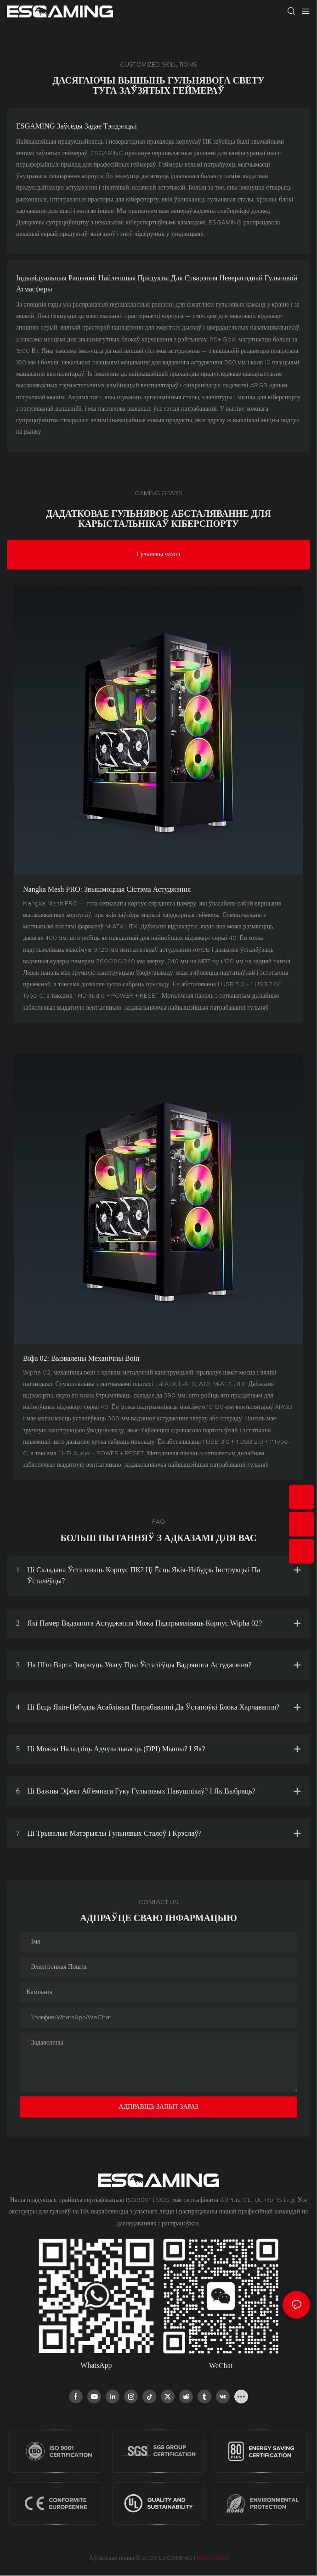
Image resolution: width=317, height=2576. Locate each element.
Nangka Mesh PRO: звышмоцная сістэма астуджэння (107, 889)
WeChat (220, 2365)
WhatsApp (96, 2365)
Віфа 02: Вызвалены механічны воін (81, 1358)
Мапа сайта (211, 2558)
